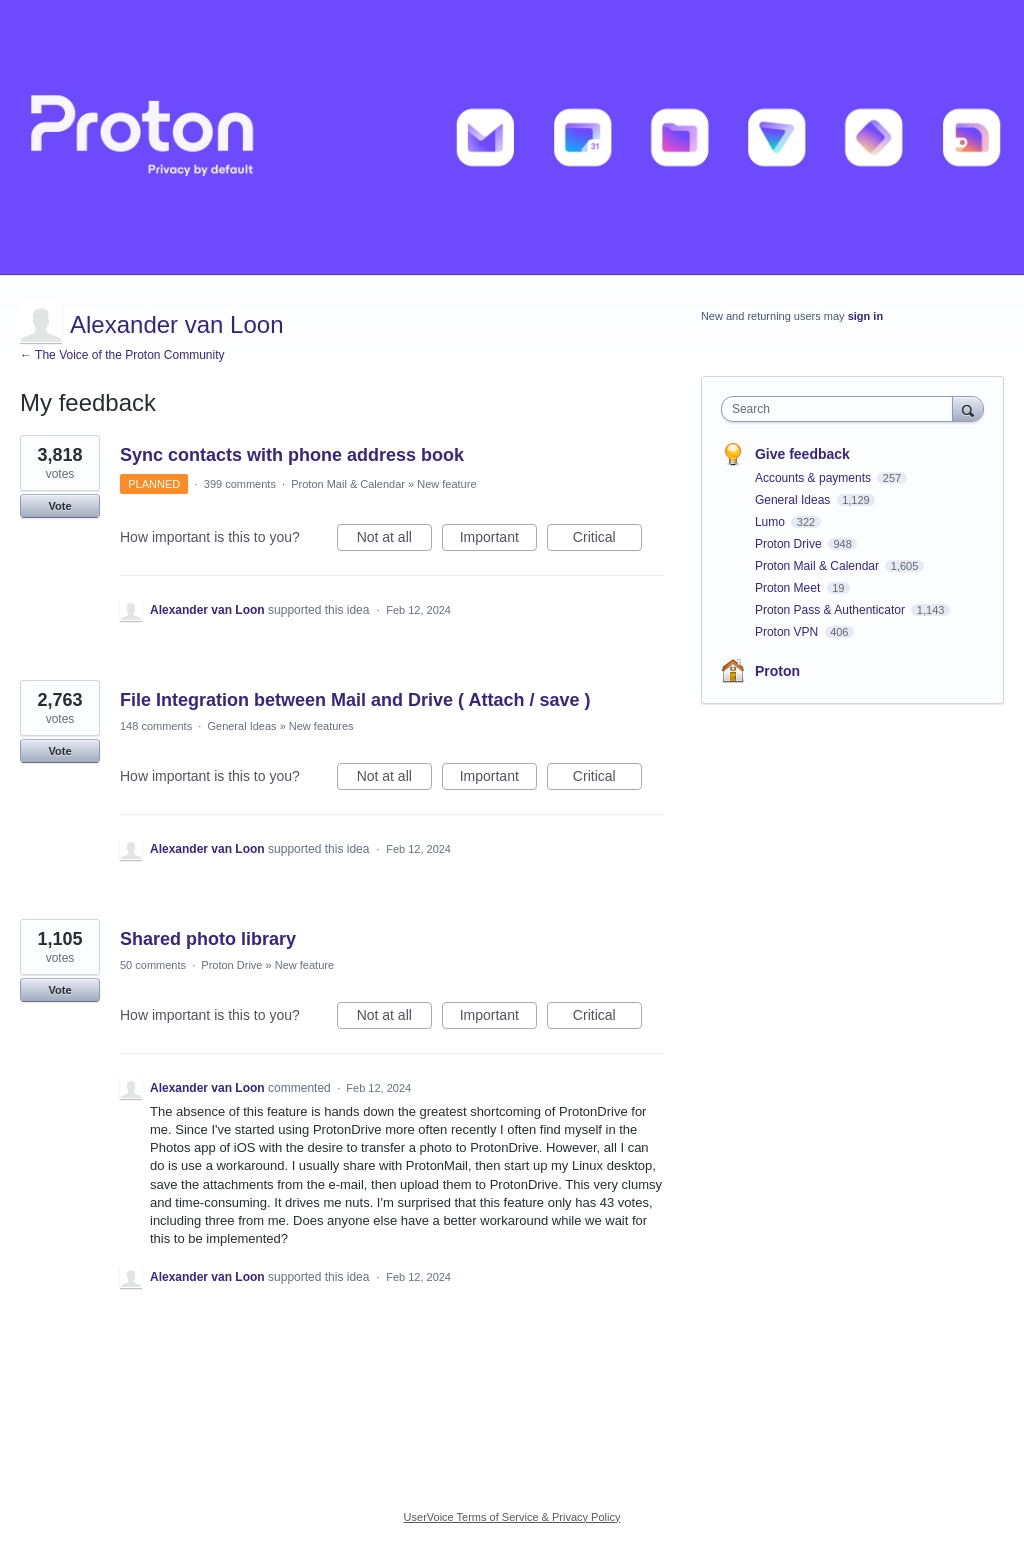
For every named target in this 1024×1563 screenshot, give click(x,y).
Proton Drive (231, 965)
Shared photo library (208, 939)
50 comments (153, 965)
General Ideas (241, 726)
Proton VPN (788, 632)
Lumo (771, 522)
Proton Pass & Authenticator (831, 610)
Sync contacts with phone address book (292, 455)
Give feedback (802, 454)
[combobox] (841, 409)
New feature (446, 484)
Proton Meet (789, 588)
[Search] (968, 408)
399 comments (240, 484)
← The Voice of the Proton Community (122, 355)
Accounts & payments (814, 478)
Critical (607, 540)
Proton (777, 671)
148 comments (156, 726)
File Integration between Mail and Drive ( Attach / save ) (355, 700)
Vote (59, 506)
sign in (865, 316)
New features (321, 726)
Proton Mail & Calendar (348, 484)
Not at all (394, 540)
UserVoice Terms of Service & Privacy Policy (512, 1517)
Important (498, 540)
